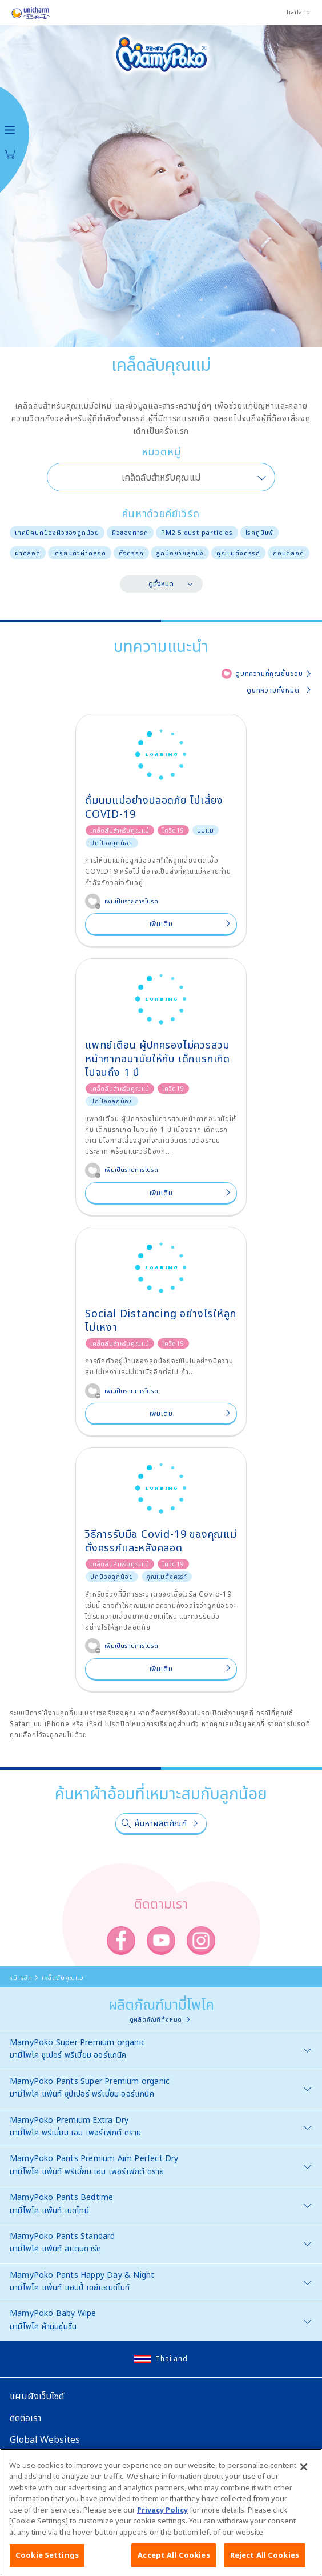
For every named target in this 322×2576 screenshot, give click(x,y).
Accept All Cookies (174, 2560)
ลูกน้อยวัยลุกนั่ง (180, 553)
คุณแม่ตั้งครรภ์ (238, 553)
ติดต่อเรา (25, 2417)
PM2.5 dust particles (197, 532)
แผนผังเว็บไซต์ (37, 2396)
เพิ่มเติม (161, 924)
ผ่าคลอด (28, 553)
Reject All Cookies (264, 2560)
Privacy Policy (162, 2515)
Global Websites (45, 2439)
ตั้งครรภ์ (131, 553)
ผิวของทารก (130, 532)
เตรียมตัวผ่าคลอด (79, 553)
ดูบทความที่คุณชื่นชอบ (269, 673)
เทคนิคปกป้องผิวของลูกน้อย (57, 532)
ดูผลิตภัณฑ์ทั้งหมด (156, 2019)
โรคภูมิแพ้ (259, 532)
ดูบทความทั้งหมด (273, 690)
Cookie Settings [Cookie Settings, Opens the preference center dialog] (47, 2560)
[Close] (303, 2472)
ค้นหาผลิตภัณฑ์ (161, 1823)
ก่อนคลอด (288, 553)
